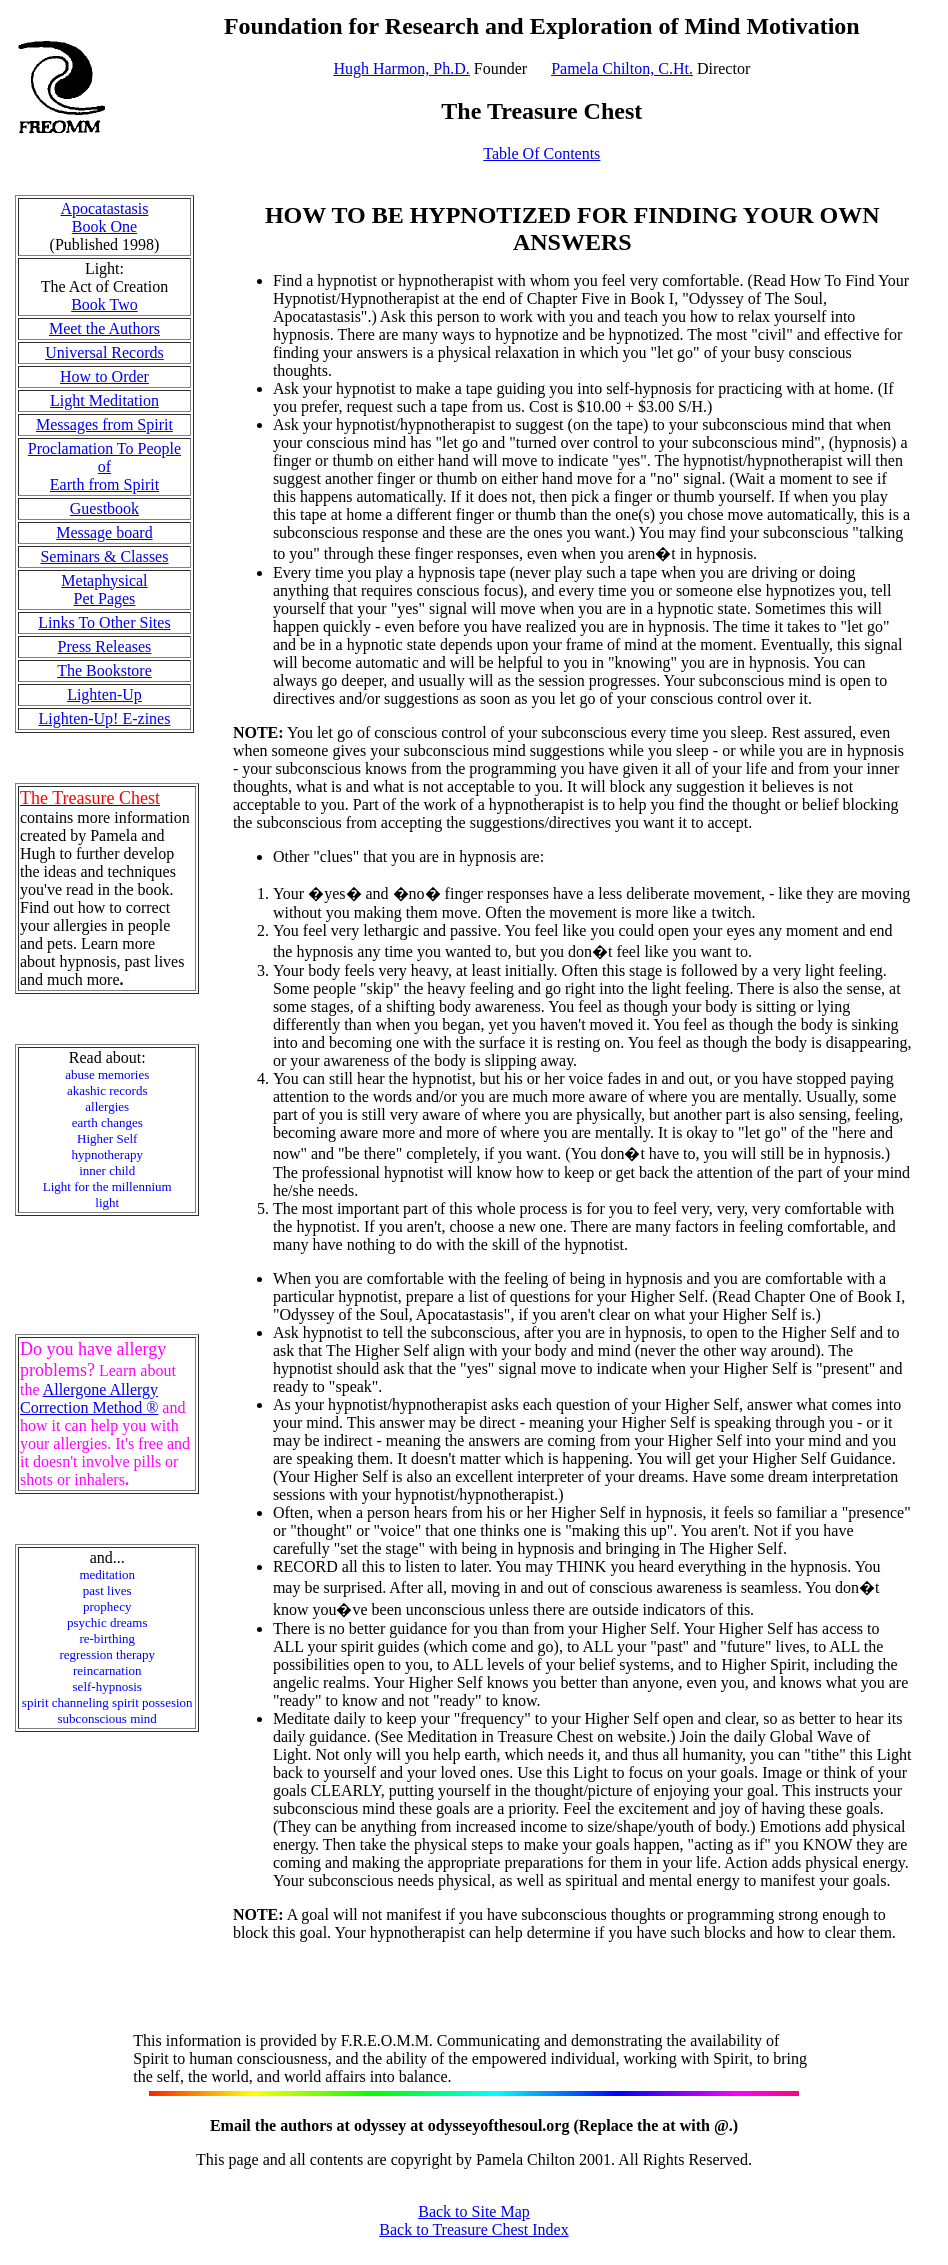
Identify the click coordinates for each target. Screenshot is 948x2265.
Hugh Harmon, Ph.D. (401, 68)
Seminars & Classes (104, 556)
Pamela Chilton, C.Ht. (622, 68)
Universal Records (104, 352)
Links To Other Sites (104, 622)
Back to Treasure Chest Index (473, 2229)
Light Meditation (104, 400)
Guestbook (104, 508)
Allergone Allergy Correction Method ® (89, 1398)
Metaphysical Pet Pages (104, 589)
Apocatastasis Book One (104, 217)
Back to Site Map (474, 2211)
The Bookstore (104, 670)
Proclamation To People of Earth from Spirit (104, 466)
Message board (104, 532)
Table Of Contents (541, 153)
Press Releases (105, 646)
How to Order (104, 376)
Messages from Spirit (104, 424)
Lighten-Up (104, 694)
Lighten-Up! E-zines (104, 718)
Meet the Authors (104, 328)
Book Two (104, 304)
